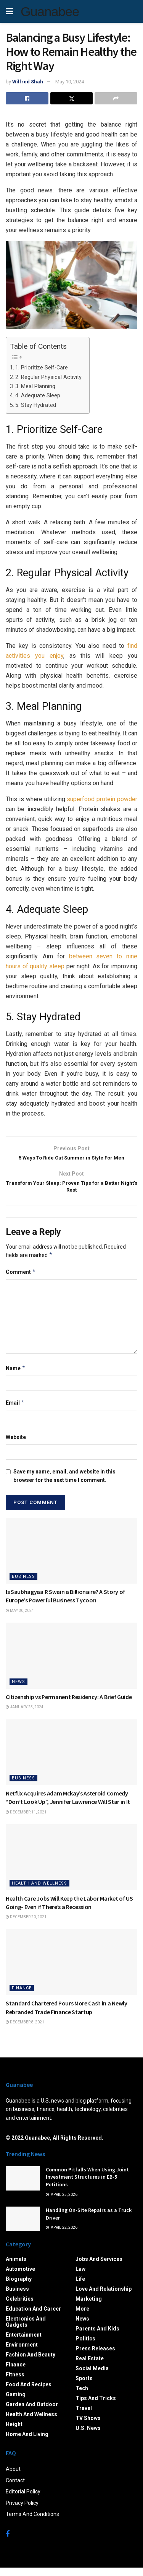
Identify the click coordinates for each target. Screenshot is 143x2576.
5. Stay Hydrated (35, 405)
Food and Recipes (28, 2393)
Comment (21, 1280)
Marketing (89, 2307)
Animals (16, 2268)
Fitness (15, 2383)
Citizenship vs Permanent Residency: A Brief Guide (69, 1705)
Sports (84, 2387)
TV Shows (88, 2427)
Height (14, 2433)
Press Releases (95, 2357)
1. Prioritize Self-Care (41, 367)
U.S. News (88, 2437)
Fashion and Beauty (30, 2363)
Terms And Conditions (32, 2523)
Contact (15, 2489)
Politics (85, 2347)
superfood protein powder (102, 799)
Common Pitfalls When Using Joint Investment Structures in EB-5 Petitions (87, 2185)
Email (15, 1411)
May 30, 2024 (20, 1619)
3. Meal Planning (35, 386)
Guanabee (50, 11)
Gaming (16, 2403)
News (18, 1690)
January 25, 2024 (24, 1716)
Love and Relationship (104, 2298)
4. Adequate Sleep (37, 395)
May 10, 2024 (69, 82)
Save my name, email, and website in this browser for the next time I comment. (64, 1484)
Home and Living (27, 2443)
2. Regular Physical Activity (48, 377)
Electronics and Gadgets (26, 2330)
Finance (22, 1996)
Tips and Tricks (96, 2407)
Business (23, 1585)
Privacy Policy (22, 2511)
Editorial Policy (23, 2500)
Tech (82, 2397)
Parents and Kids (97, 2337)
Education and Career (33, 2317)
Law (80, 2278)
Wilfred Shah (27, 82)
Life (80, 2288)
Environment (22, 2353)
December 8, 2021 (25, 2031)
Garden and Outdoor (32, 2413)
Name (16, 1377)
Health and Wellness (39, 1891)
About (13, 2478)
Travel (84, 2417)
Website (16, 1446)
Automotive (20, 2278)
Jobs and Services (99, 2268)
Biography (19, 2288)
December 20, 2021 (26, 1926)
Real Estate (90, 2367)
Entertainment (24, 2343)
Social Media (92, 2377)
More (82, 2317)
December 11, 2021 (26, 1820)
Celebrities (20, 2307)
